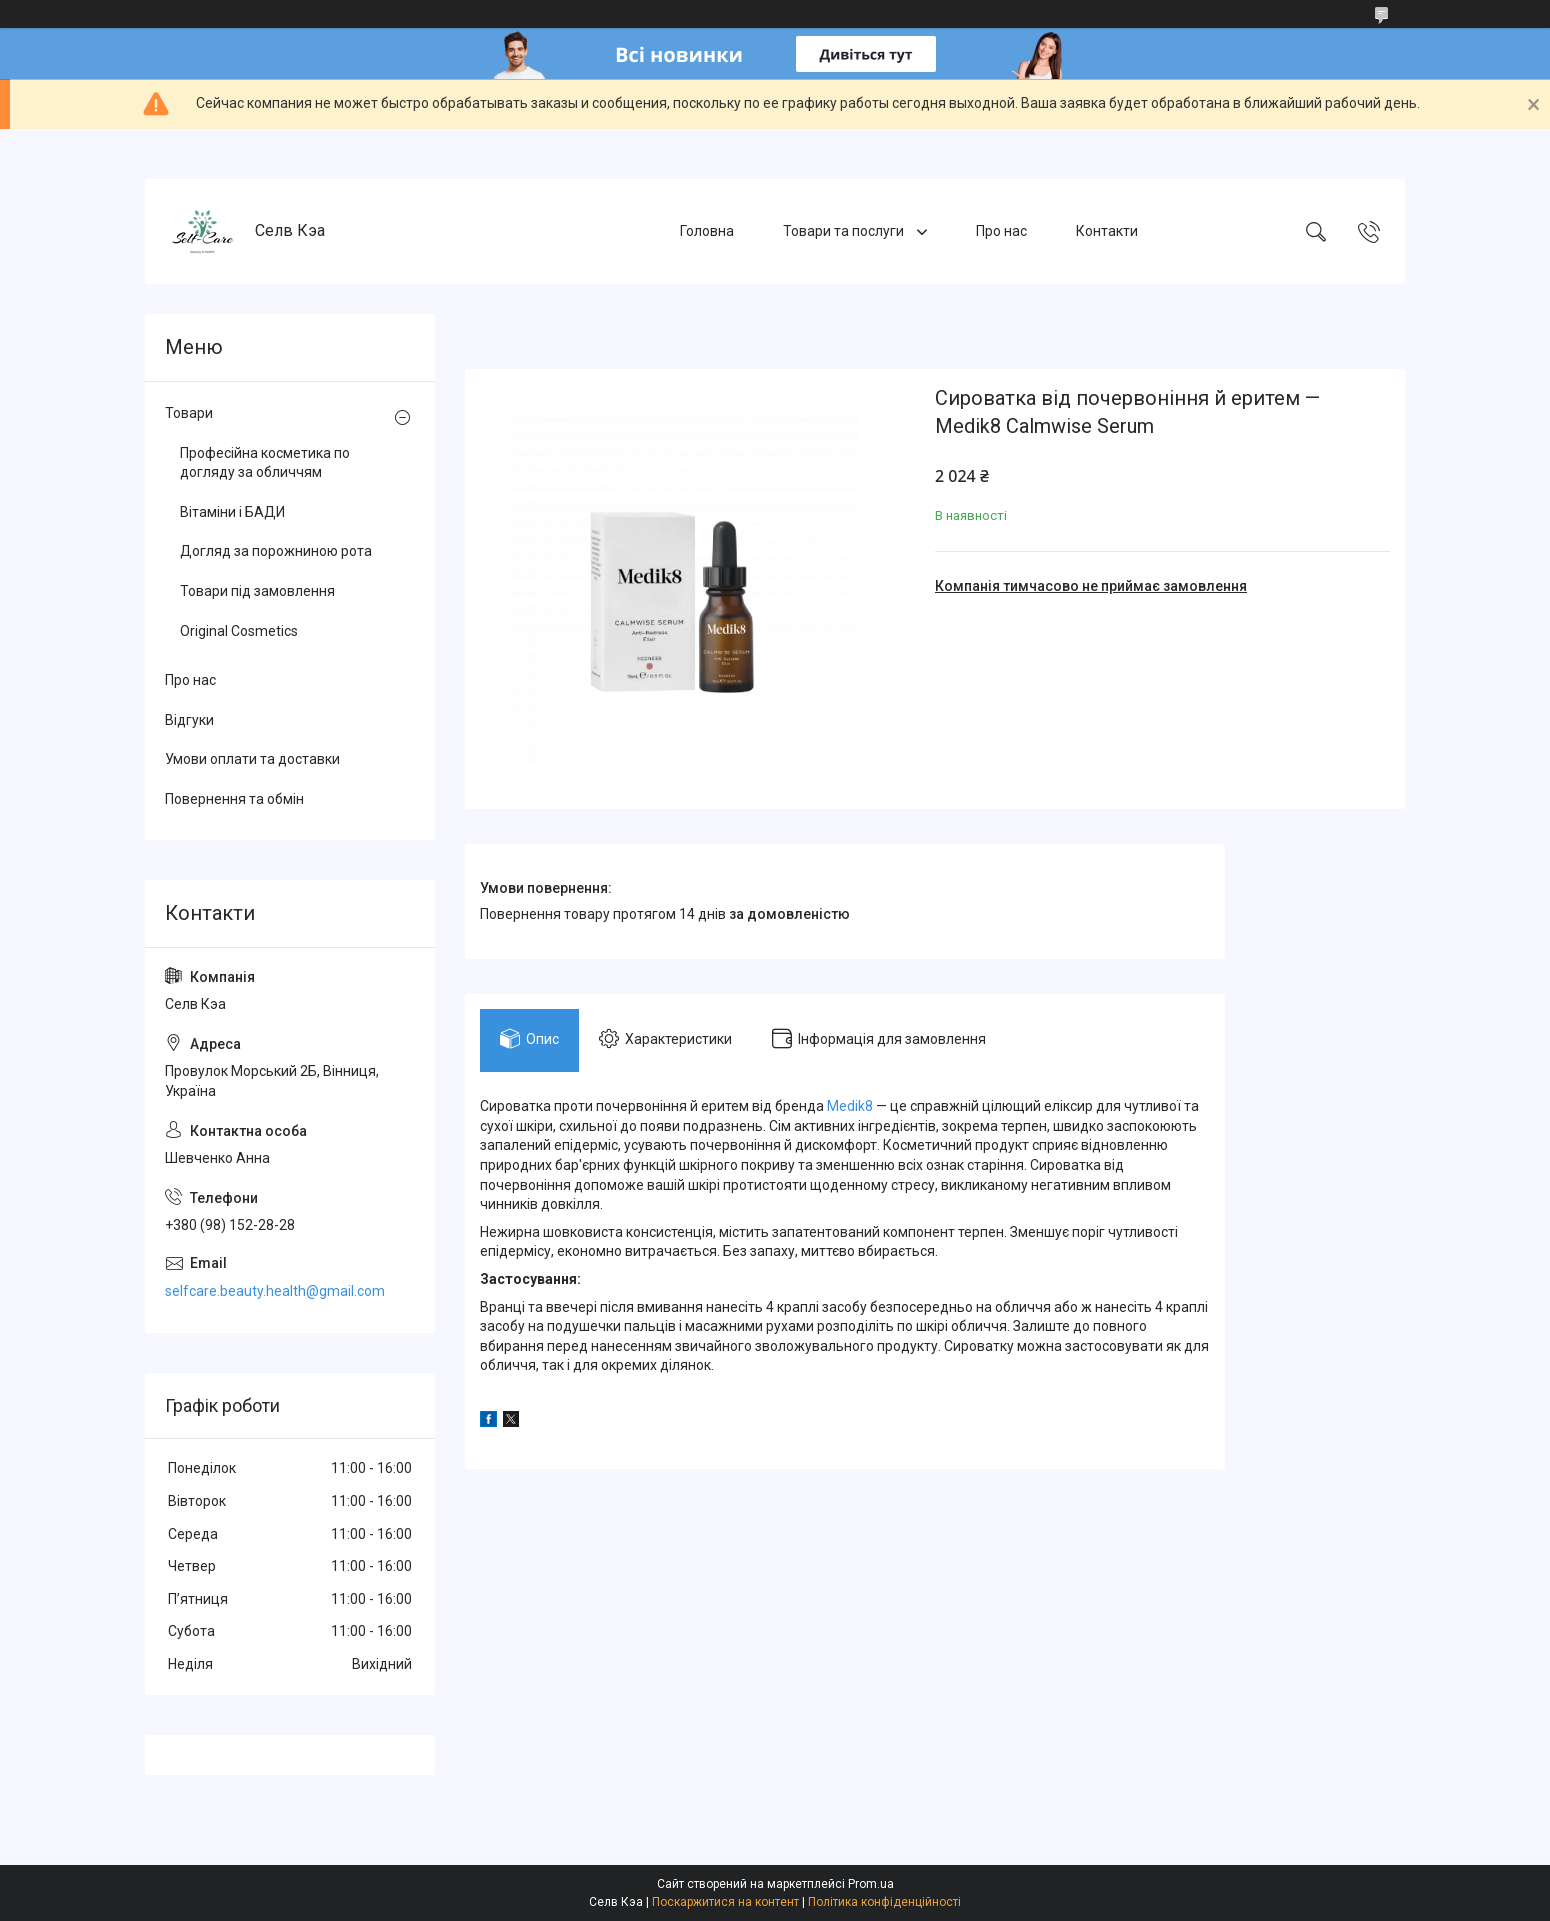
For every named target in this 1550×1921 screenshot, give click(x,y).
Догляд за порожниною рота (276, 551)
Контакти (1107, 231)
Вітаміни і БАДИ (232, 512)
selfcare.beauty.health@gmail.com (275, 1291)
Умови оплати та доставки (252, 759)
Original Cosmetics (239, 631)
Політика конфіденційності (884, 1902)
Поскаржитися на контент (725, 1902)
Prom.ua (871, 1884)
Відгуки (189, 720)
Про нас (1001, 231)
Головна (707, 231)
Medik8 (850, 1106)
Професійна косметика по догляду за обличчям (265, 463)
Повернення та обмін (234, 799)
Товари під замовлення (257, 591)
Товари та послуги (845, 231)
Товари (189, 413)
